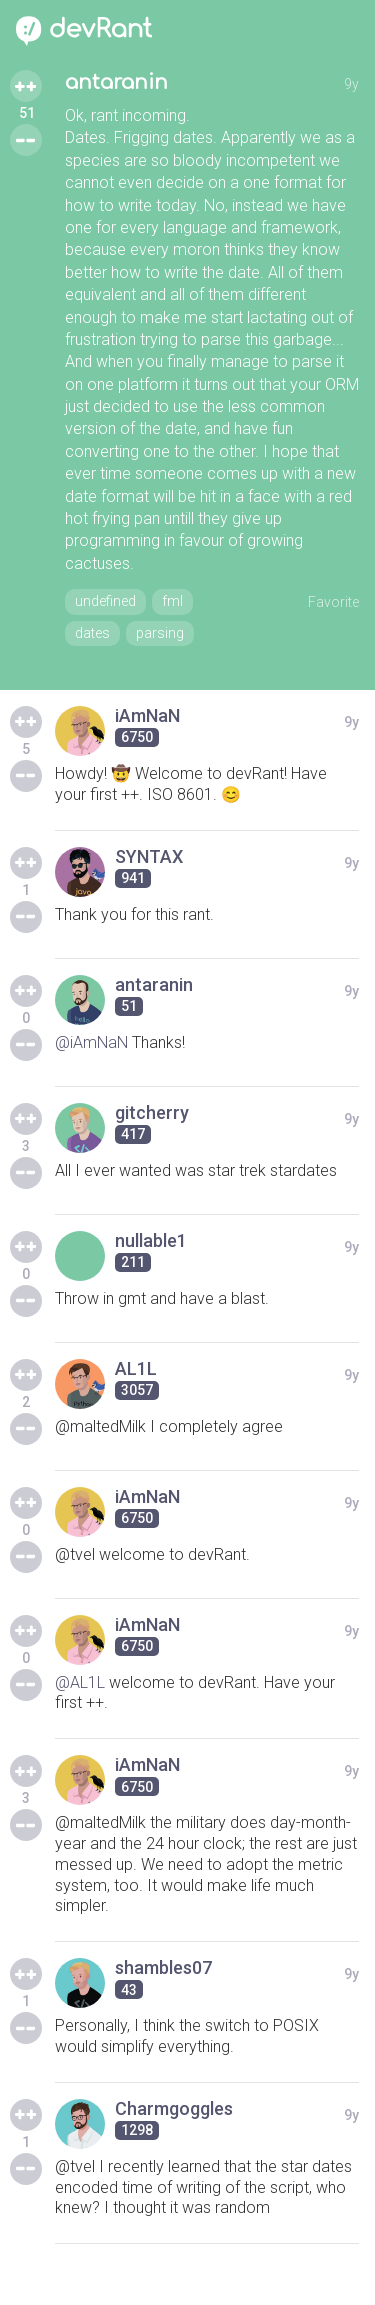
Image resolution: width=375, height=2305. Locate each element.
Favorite (333, 602)
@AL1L (80, 1682)
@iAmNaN (91, 1042)
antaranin (116, 82)
